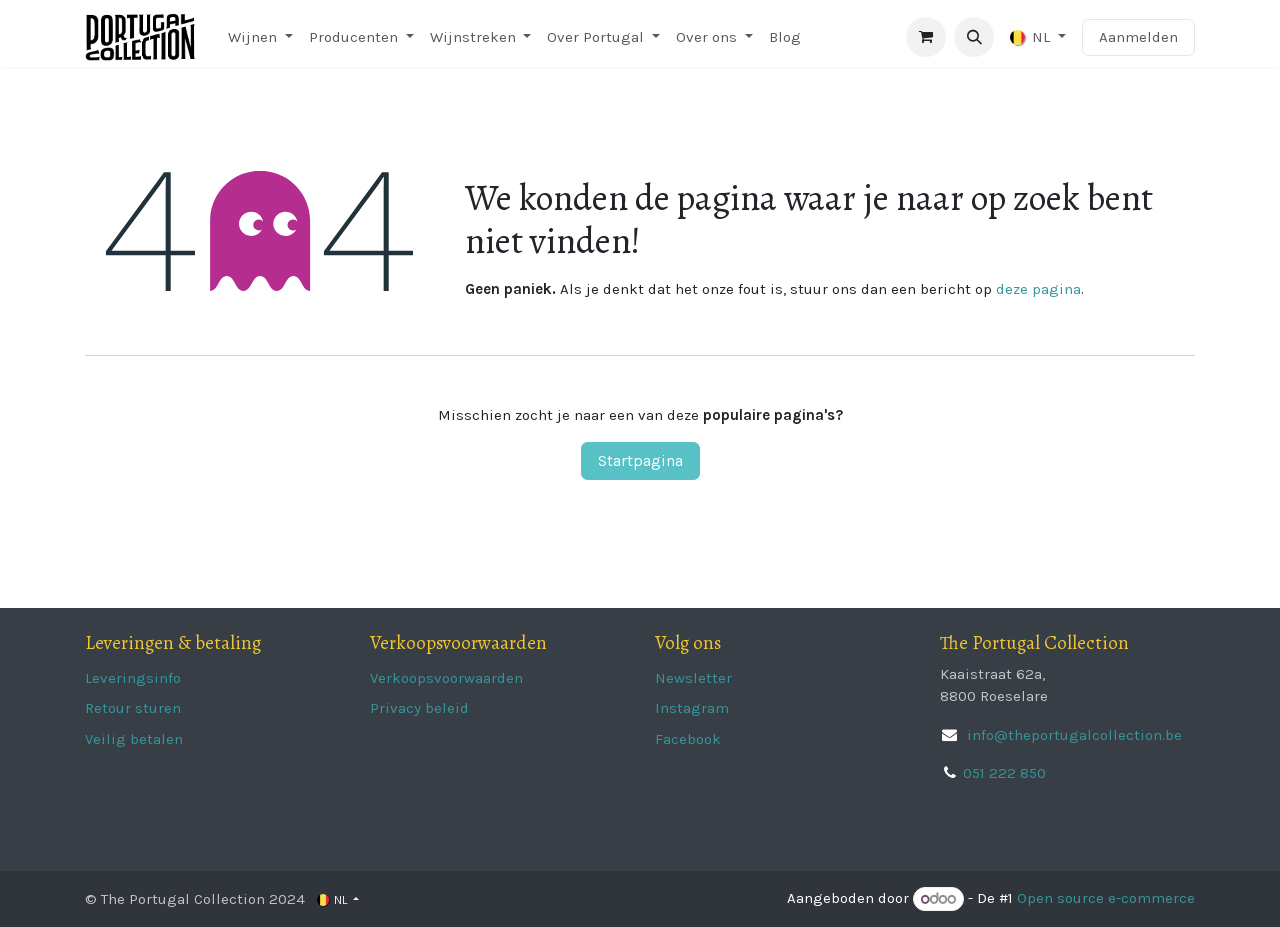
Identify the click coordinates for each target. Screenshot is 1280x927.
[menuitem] (260, 37)
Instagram (692, 708)
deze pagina (1038, 289)
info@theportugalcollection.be (1072, 735)
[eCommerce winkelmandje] (926, 37)
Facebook (688, 739)
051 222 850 (1004, 773)
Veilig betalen (134, 739)
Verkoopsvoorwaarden (446, 678)
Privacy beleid (419, 708)
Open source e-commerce (1106, 899)
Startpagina (640, 460)
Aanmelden (1138, 37)
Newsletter (693, 678)
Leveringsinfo (133, 678)
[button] (974, 37)
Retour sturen (133, 708)
